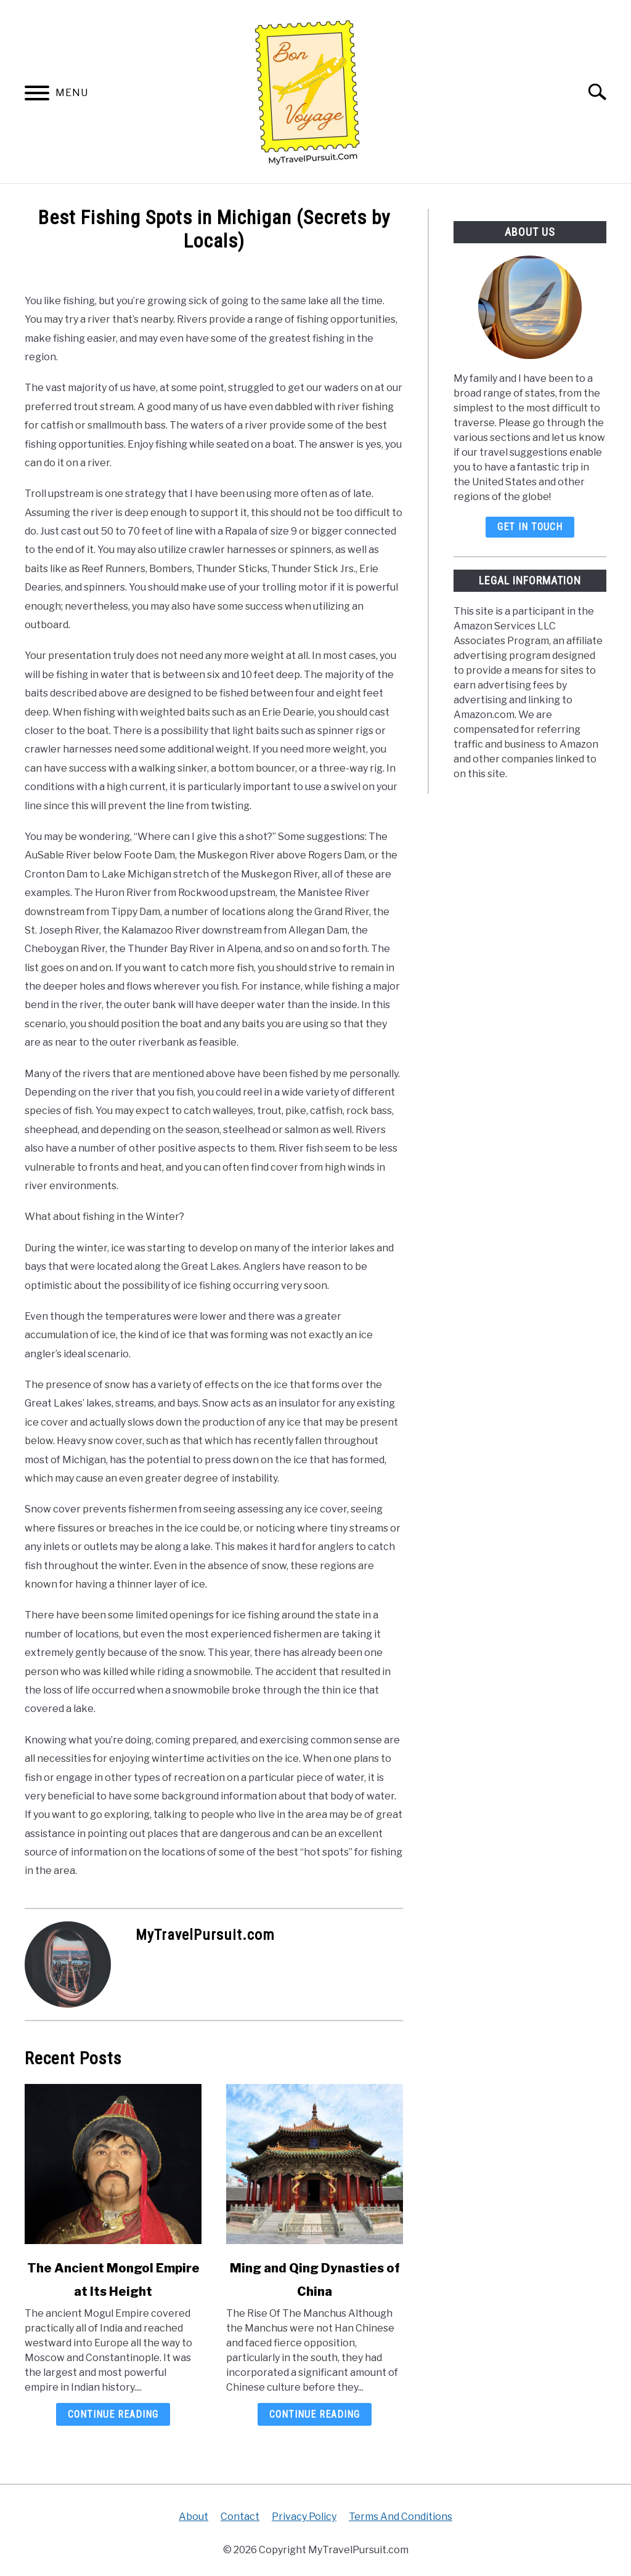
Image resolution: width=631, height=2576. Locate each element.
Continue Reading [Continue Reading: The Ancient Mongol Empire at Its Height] (113, 2414)
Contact (240, 2516)
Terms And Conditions (400, 2516)
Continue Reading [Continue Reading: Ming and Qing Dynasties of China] (314, 2414)
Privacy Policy (304, 2516)
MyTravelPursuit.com (205, 1935)
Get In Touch (530, 527)
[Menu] (37, 95)
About (193, 2516)
